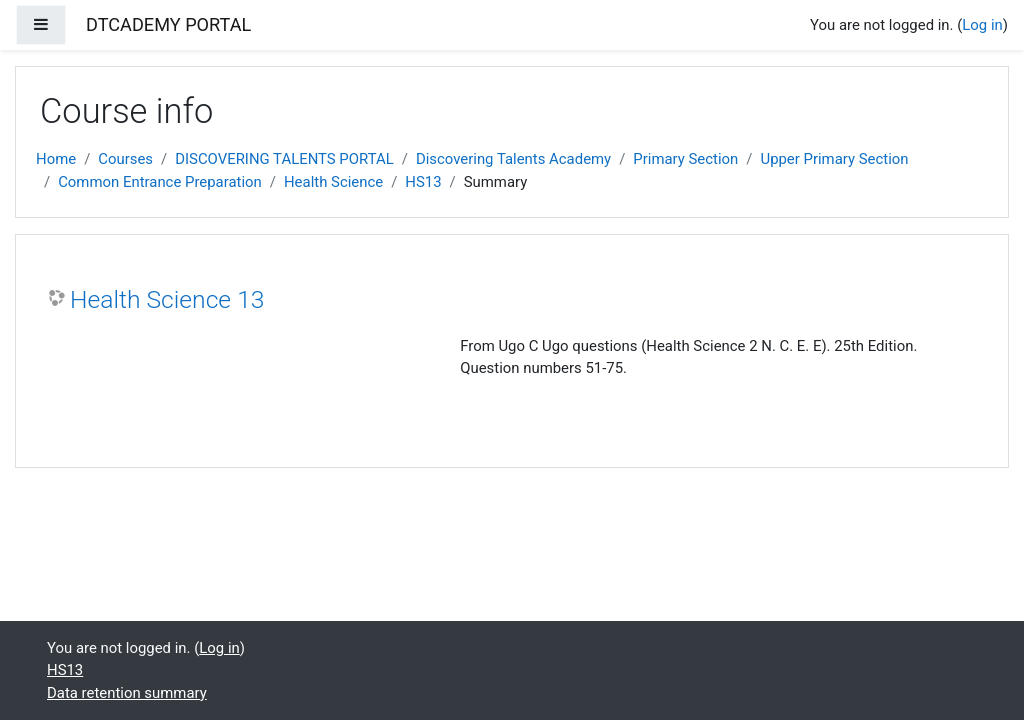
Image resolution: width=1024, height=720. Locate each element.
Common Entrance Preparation (160, 182)
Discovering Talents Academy (513, 159)
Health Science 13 (167, 299)
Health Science (333, 182)
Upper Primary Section (834, 159)
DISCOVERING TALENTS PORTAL (284, 159)
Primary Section (685, 159)
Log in (982, 25)
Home (56, 159)
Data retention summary (127, 693)
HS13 (423, 182)
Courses (125, 159)
